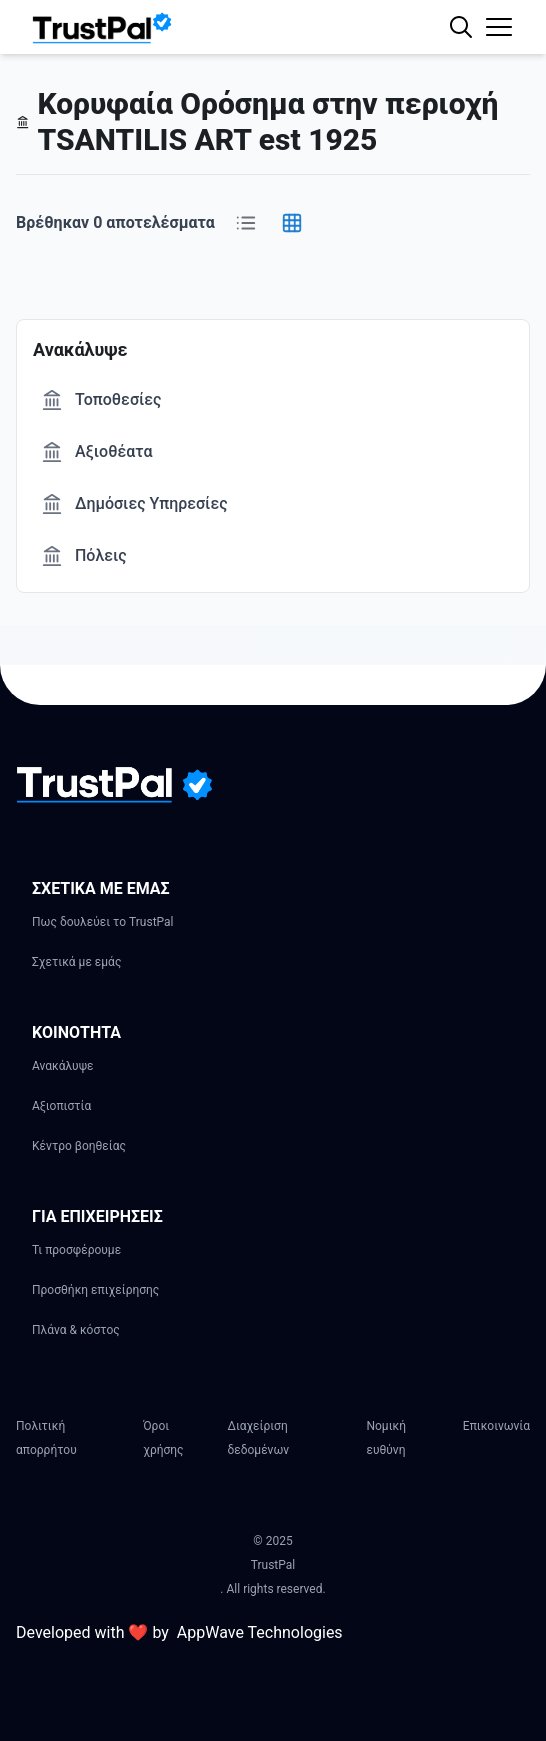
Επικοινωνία (496, 1426)
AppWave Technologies (260, 1632)
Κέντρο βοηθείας (79, 1146)
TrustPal (273, 1565)
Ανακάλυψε (63, 1066)
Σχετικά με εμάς (76, 962)
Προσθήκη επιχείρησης (95, 1290)
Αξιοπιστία (61, 1106)
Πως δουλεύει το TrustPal (103, 922)
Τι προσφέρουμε (76, 1250)
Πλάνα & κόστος (76, 1330)
